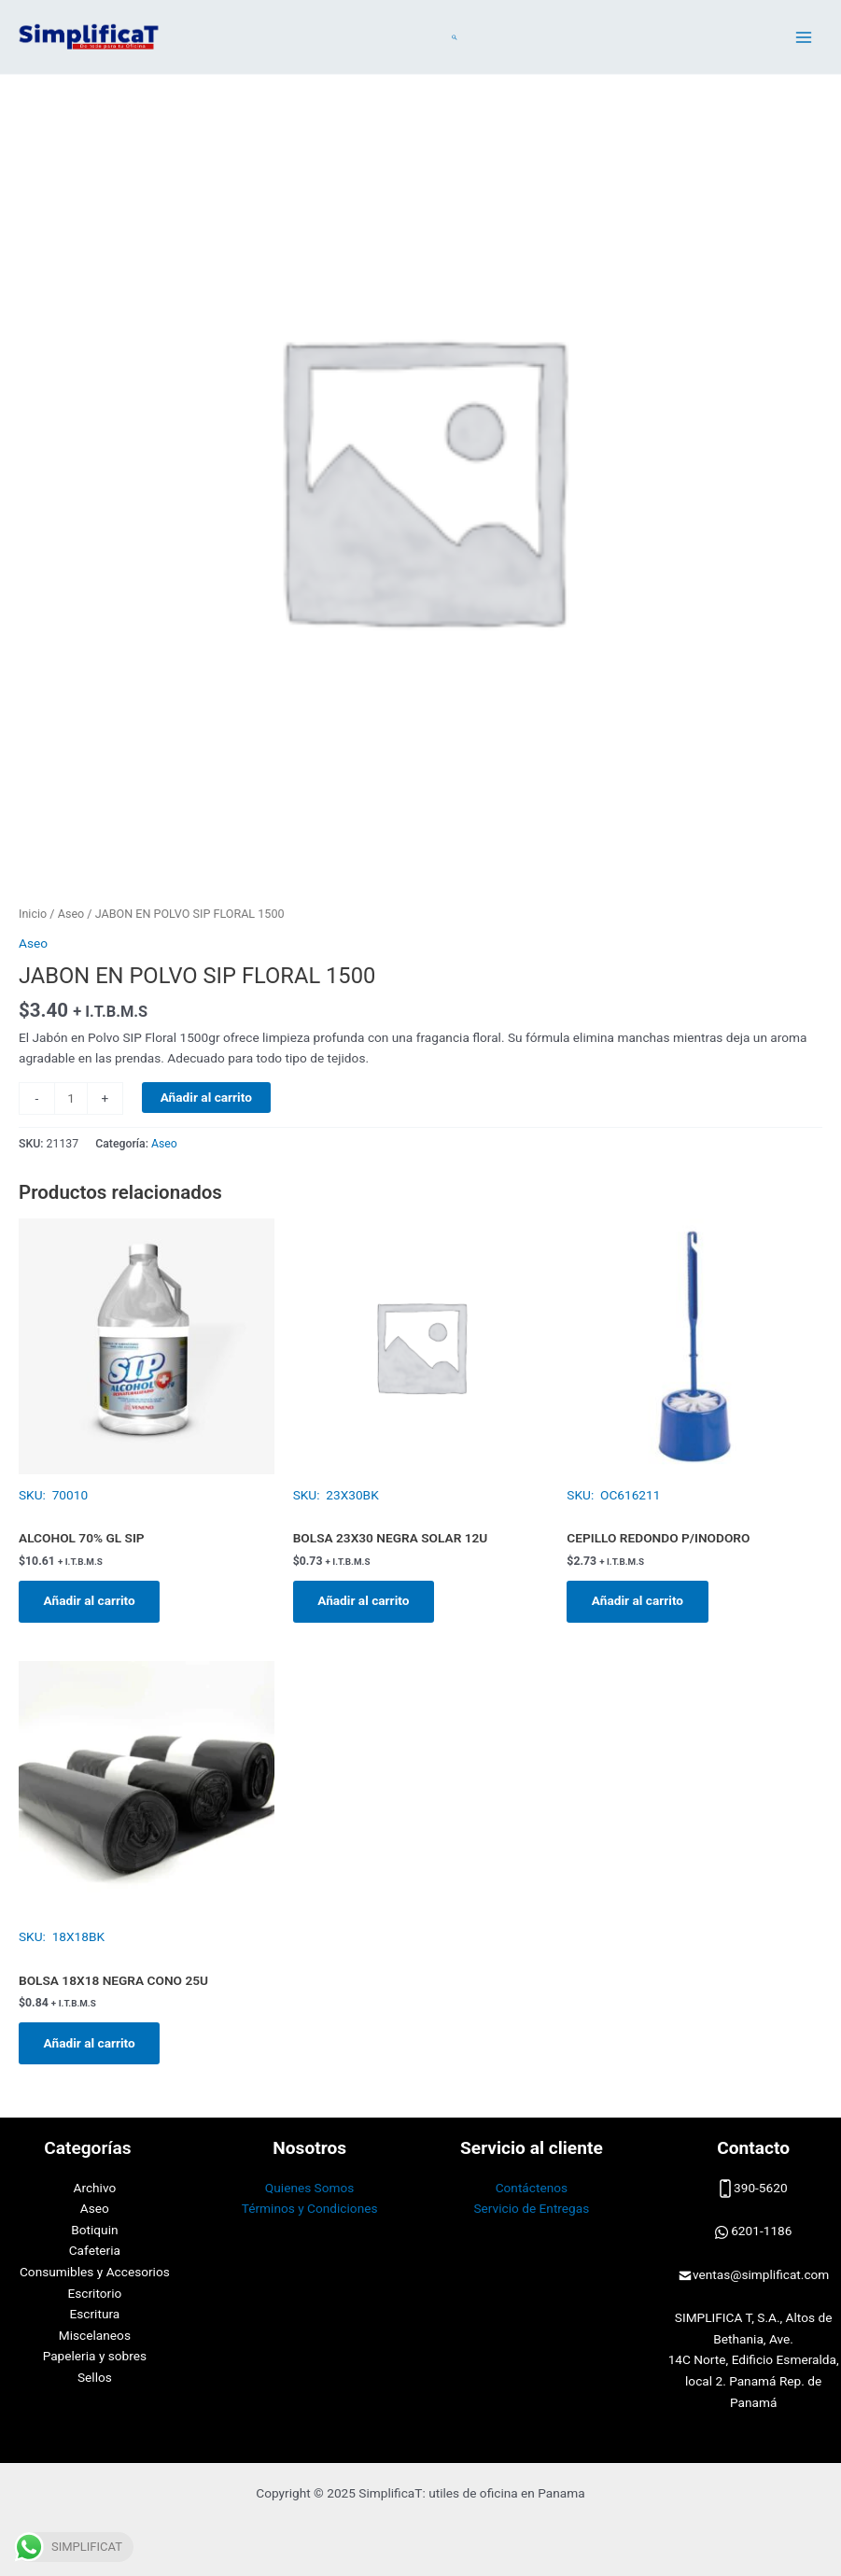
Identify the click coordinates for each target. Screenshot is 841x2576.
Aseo (71, 914)
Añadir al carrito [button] (90, 1601)
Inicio (33, 914)
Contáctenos (532, 2187)
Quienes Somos (310, 2187)
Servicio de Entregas (531, 2208)
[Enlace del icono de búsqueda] (455, 37)
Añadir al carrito (206, 1097)
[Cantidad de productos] (71, 1098)
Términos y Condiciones (310, 2208)
